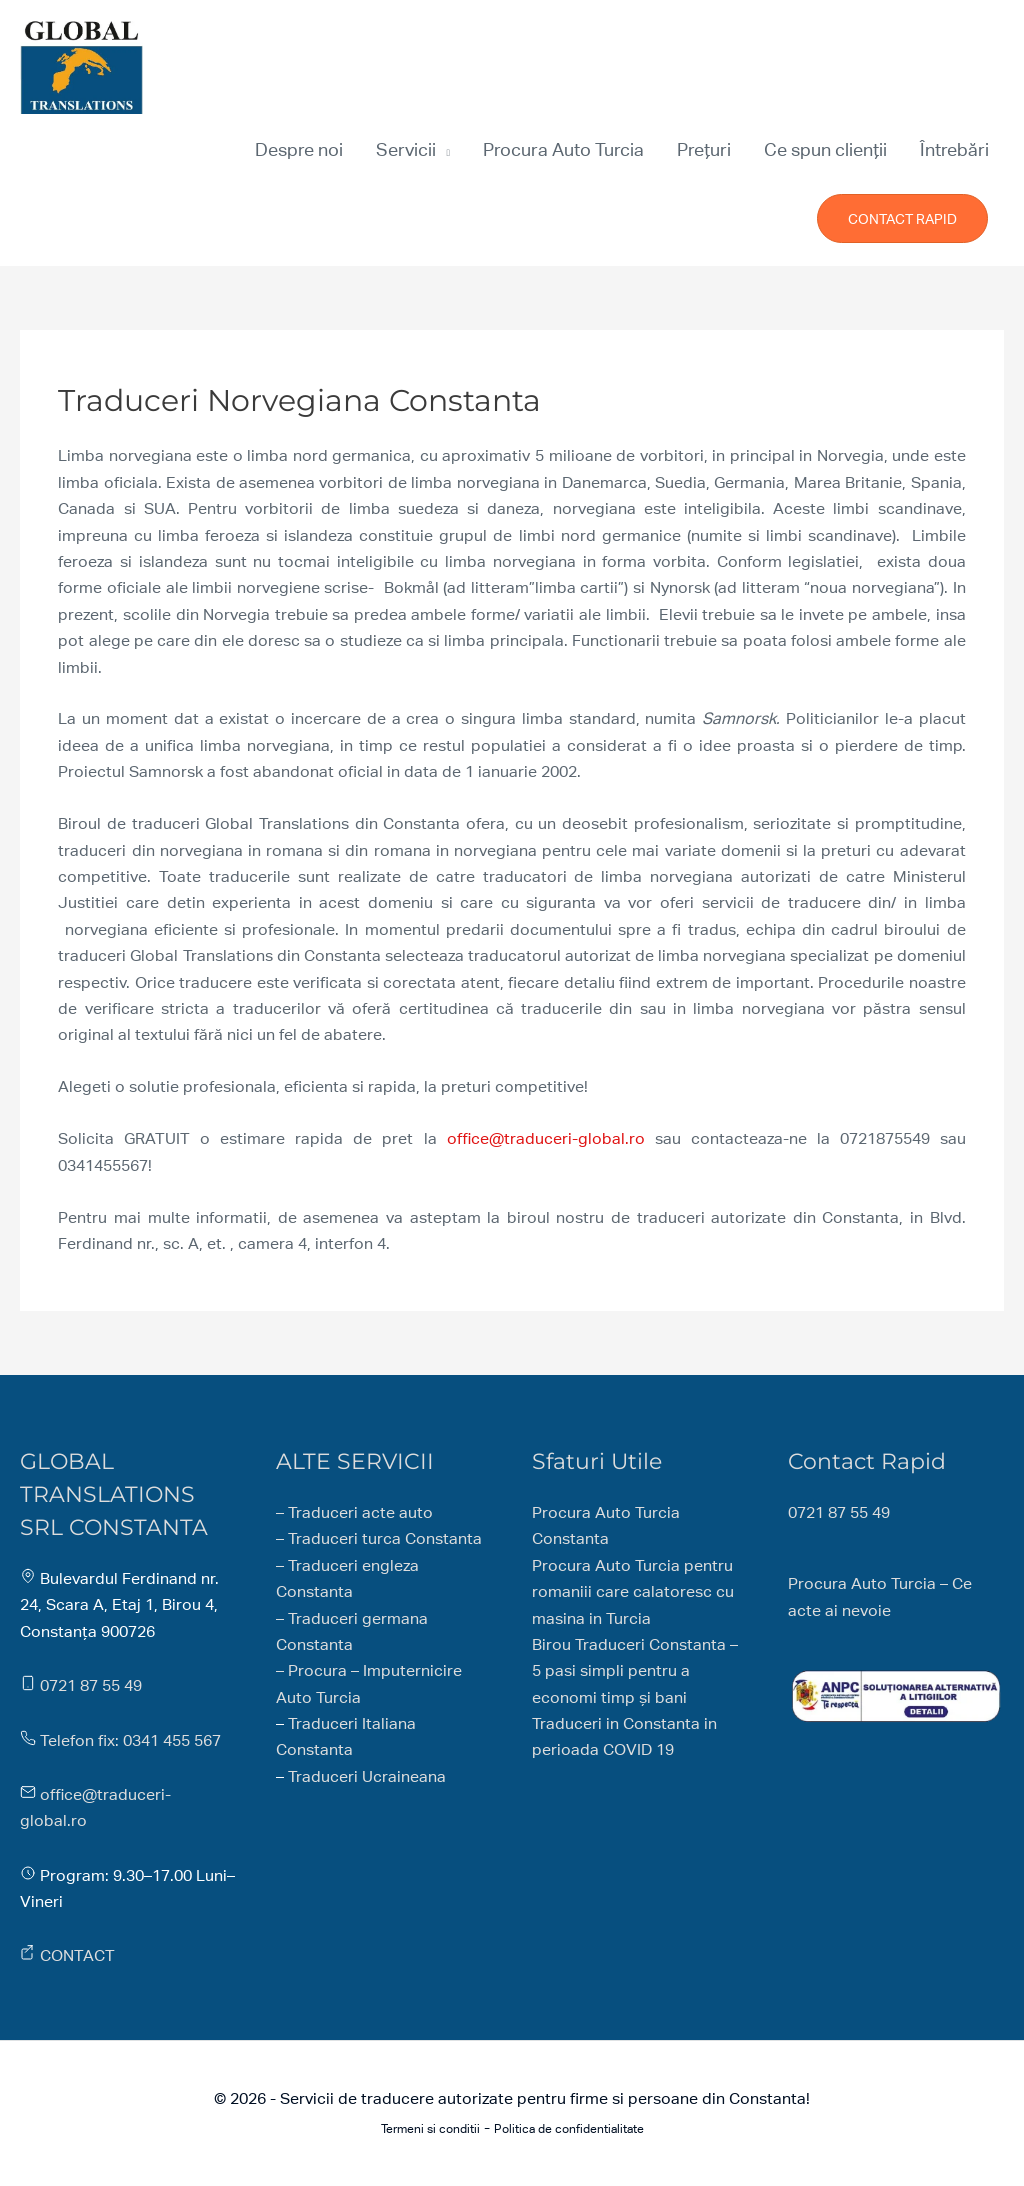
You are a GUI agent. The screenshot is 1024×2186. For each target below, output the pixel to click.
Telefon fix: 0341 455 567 (130, 1740)
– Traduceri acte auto (354, 1512)
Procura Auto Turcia (563, 149)
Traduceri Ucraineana (367, 1776)
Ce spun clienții (825, 149)
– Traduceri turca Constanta (379, 1538)
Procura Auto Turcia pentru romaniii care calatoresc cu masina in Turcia (633, 1592)
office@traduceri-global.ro (546, 1138)
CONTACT (77, 1955)
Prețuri (704, 149)
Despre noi (299, 149)
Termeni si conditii (430, 2129)
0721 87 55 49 (91, 1685)
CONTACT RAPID (902, 219)
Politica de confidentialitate (569, 2129)
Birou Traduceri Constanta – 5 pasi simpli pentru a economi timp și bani (635, 1671)
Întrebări (954, 149)
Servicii (406, 149)
